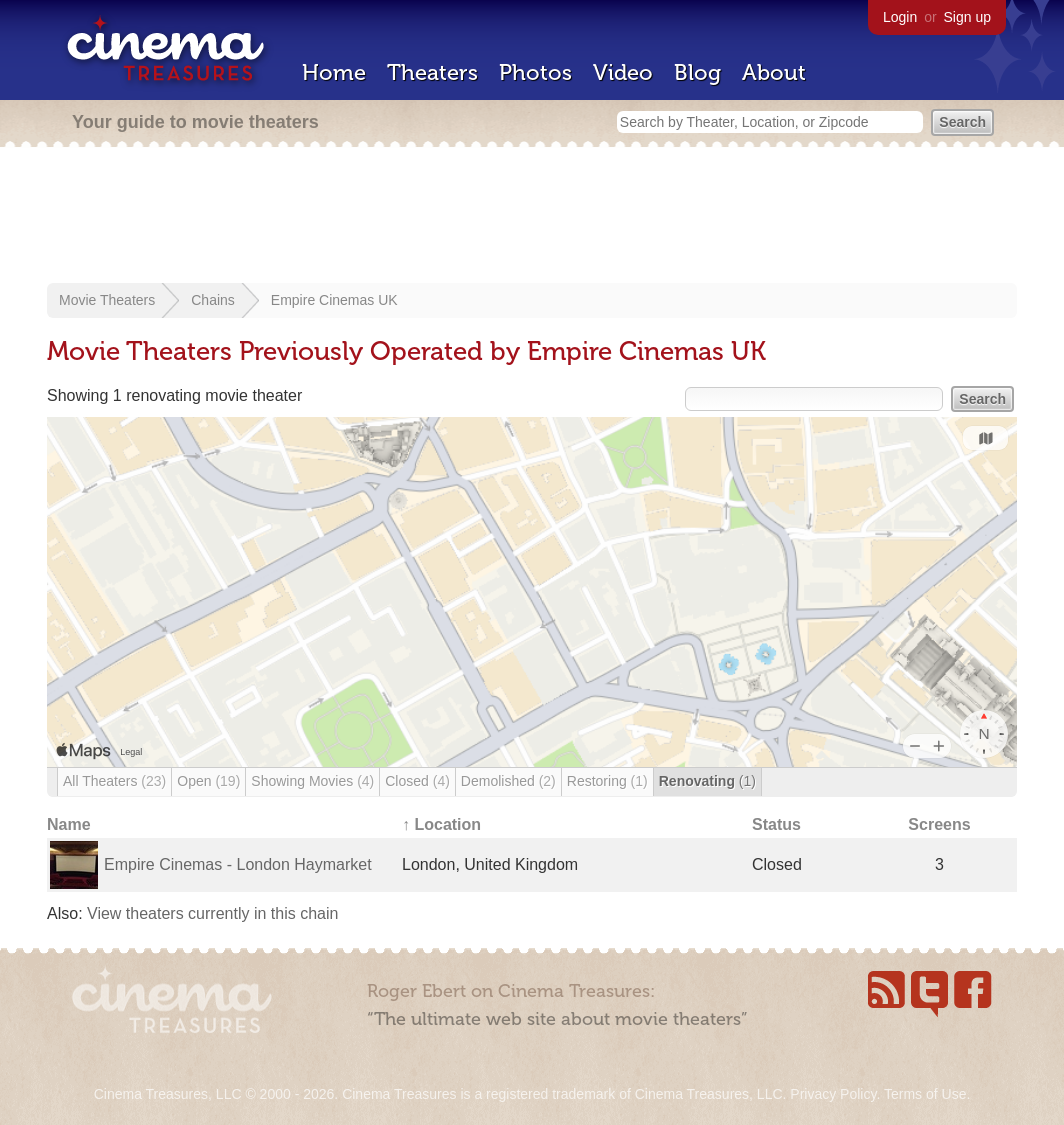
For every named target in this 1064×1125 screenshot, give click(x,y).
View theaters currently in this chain (212, 913)
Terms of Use (925, 1094)
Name (69, 824)
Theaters (432, 72)
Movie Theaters (107, 300)
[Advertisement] (532, 217)
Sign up (967, 17)
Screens (939, 824)
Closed (417, 781)
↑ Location (441, 824)
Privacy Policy (833, 1094)
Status (776, 824)
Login (900, 17)
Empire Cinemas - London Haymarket (238, 864)
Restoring (607, 781)
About (774, 72)
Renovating (707, 781)
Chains (213, 300)
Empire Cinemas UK (334, 300)
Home (334, 72)
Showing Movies (312, 781)
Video (623, 72)
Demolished (508, 781)
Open (208, 781)
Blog (697, 72)
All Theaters (114, 781)
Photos (535, 72)
